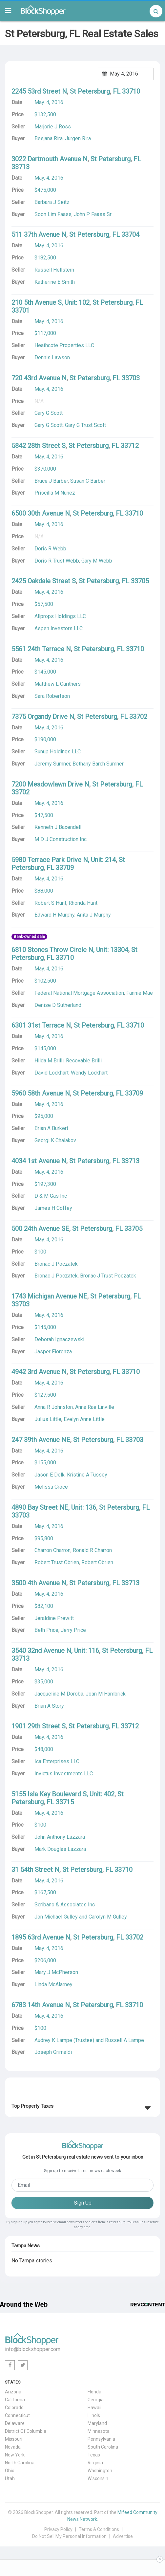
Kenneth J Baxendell (57, 827)
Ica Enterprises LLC (56, 1761)
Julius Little (47, 1419)
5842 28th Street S (38, 446)
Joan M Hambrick (106, 1694)
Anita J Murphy (94, 915)
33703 (131, 378)
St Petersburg (90, 91)
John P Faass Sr (93, 214)
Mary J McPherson (56, 1972)
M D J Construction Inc (60, 839)
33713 (20, 167)
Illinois (94, 2415)
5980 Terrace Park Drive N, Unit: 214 (63, 860)
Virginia (95, 2462)
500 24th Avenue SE (40, 1228)
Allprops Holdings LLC (60, 616)
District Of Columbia (25, 2431)
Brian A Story (49, 1706)
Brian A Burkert (51, 1128)
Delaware (15, 2423)
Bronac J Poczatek (56, 1276)
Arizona (13, 2391)
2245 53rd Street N (39, 91)
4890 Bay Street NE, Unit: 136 (53, 1507)
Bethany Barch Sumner (98, 764)
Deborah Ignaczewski (59, 1339)
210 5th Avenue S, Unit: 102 (50, 302)
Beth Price (46, 1630)
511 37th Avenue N (38, 234)
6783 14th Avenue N (40, 2005)
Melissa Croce (51, 1487)
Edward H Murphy (54, 915)
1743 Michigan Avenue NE (49, 1296)
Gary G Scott (48, 425)
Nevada (13, 2447)
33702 (138, 717)
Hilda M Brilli (49, 1060)
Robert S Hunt (50, 903)
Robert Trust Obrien (56, 1562)
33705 (140, 581)
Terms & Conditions (99, 2529)
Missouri (13, 2439)
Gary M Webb (96, 561)
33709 (65, 868)
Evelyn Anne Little (84, 1419)
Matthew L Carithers (57, 684)
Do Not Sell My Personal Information (69, 2536)
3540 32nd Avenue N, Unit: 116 (55, 1650)
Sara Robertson (52, 696)
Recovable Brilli (84, 1060)
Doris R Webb (50, 548)
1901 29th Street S (38, 1726)
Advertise (123, 2536)
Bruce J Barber (51, 481)
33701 (20, 310)
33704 (130, 234)
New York (15, 2454)
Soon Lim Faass (53, 214)
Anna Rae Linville (94, 1407)
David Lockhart (51, 1073)
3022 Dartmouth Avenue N (49, 159)
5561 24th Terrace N (41, 649)
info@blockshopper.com (32, 2349)
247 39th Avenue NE (40, 1440)
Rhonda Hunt (83, 903)
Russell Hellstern (54, 270)
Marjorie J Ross (52, 126)
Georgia (96, 2399)
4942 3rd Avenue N (39, 1372)
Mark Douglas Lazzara (60, 1849)
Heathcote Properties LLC (64, 345)
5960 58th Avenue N (40, 1093)
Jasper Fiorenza (53, 1351)
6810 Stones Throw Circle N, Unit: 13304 (69, 950)
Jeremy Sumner (52, 764)
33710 (131, 91)
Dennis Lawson (52, 357)
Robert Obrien (97, 1562)
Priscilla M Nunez (54, 493)
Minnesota (99, 2431)
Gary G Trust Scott (85, 425)
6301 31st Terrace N (41, 1025)
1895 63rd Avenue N (40, 1937)
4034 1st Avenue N (38, 1161)
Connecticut (17, 2415)
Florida (94, 2391)
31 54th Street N (35, 1870)
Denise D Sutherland (57, 1005)
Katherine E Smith (54, 282)
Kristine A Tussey (87, 1475)
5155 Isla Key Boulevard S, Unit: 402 (62, 1794)
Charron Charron (52, 1550)
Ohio (9, 2470)
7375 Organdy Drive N (42, 717)
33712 (130, 446)
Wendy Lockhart (89, 1073)
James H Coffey (53, 1208)
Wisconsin (98, 2478)
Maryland (97, 2423)
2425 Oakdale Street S (43, 581)
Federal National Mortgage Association (79, 993)
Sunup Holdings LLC (57, 751)
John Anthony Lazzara (59, 1837)
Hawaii (94, 2407)
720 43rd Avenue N (39, 378)
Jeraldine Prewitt (54, 1618)
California (15, 2399)
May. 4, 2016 (48, 102)
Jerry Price (73, 1630)
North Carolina (19, 2462)
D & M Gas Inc (50, 1196)
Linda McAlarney (53, 1984)
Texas (94, 2454)
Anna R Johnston (53, 1407)
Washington (100, 2470)
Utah (10, 2478)
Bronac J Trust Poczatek (108, 1276)
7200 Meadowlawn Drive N (50, 784)
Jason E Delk (49, 1475)
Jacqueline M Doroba (58, 1694)
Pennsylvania (101, 2439)
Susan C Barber (87, 481)
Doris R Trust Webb (56, 561)
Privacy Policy (58, 2529)
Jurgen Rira (78, 138)
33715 (65, 1802)
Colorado (14, 2407)
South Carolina (103, 2447)
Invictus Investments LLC (63, 1773)
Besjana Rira (48, 138)
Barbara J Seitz (52, 202)
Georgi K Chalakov (55, 1140)
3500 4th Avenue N (38, 1583)
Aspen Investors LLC (58, 628)
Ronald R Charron (92, 1550)
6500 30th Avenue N (40, 513)
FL (116, 91)
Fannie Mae (139, 993)
